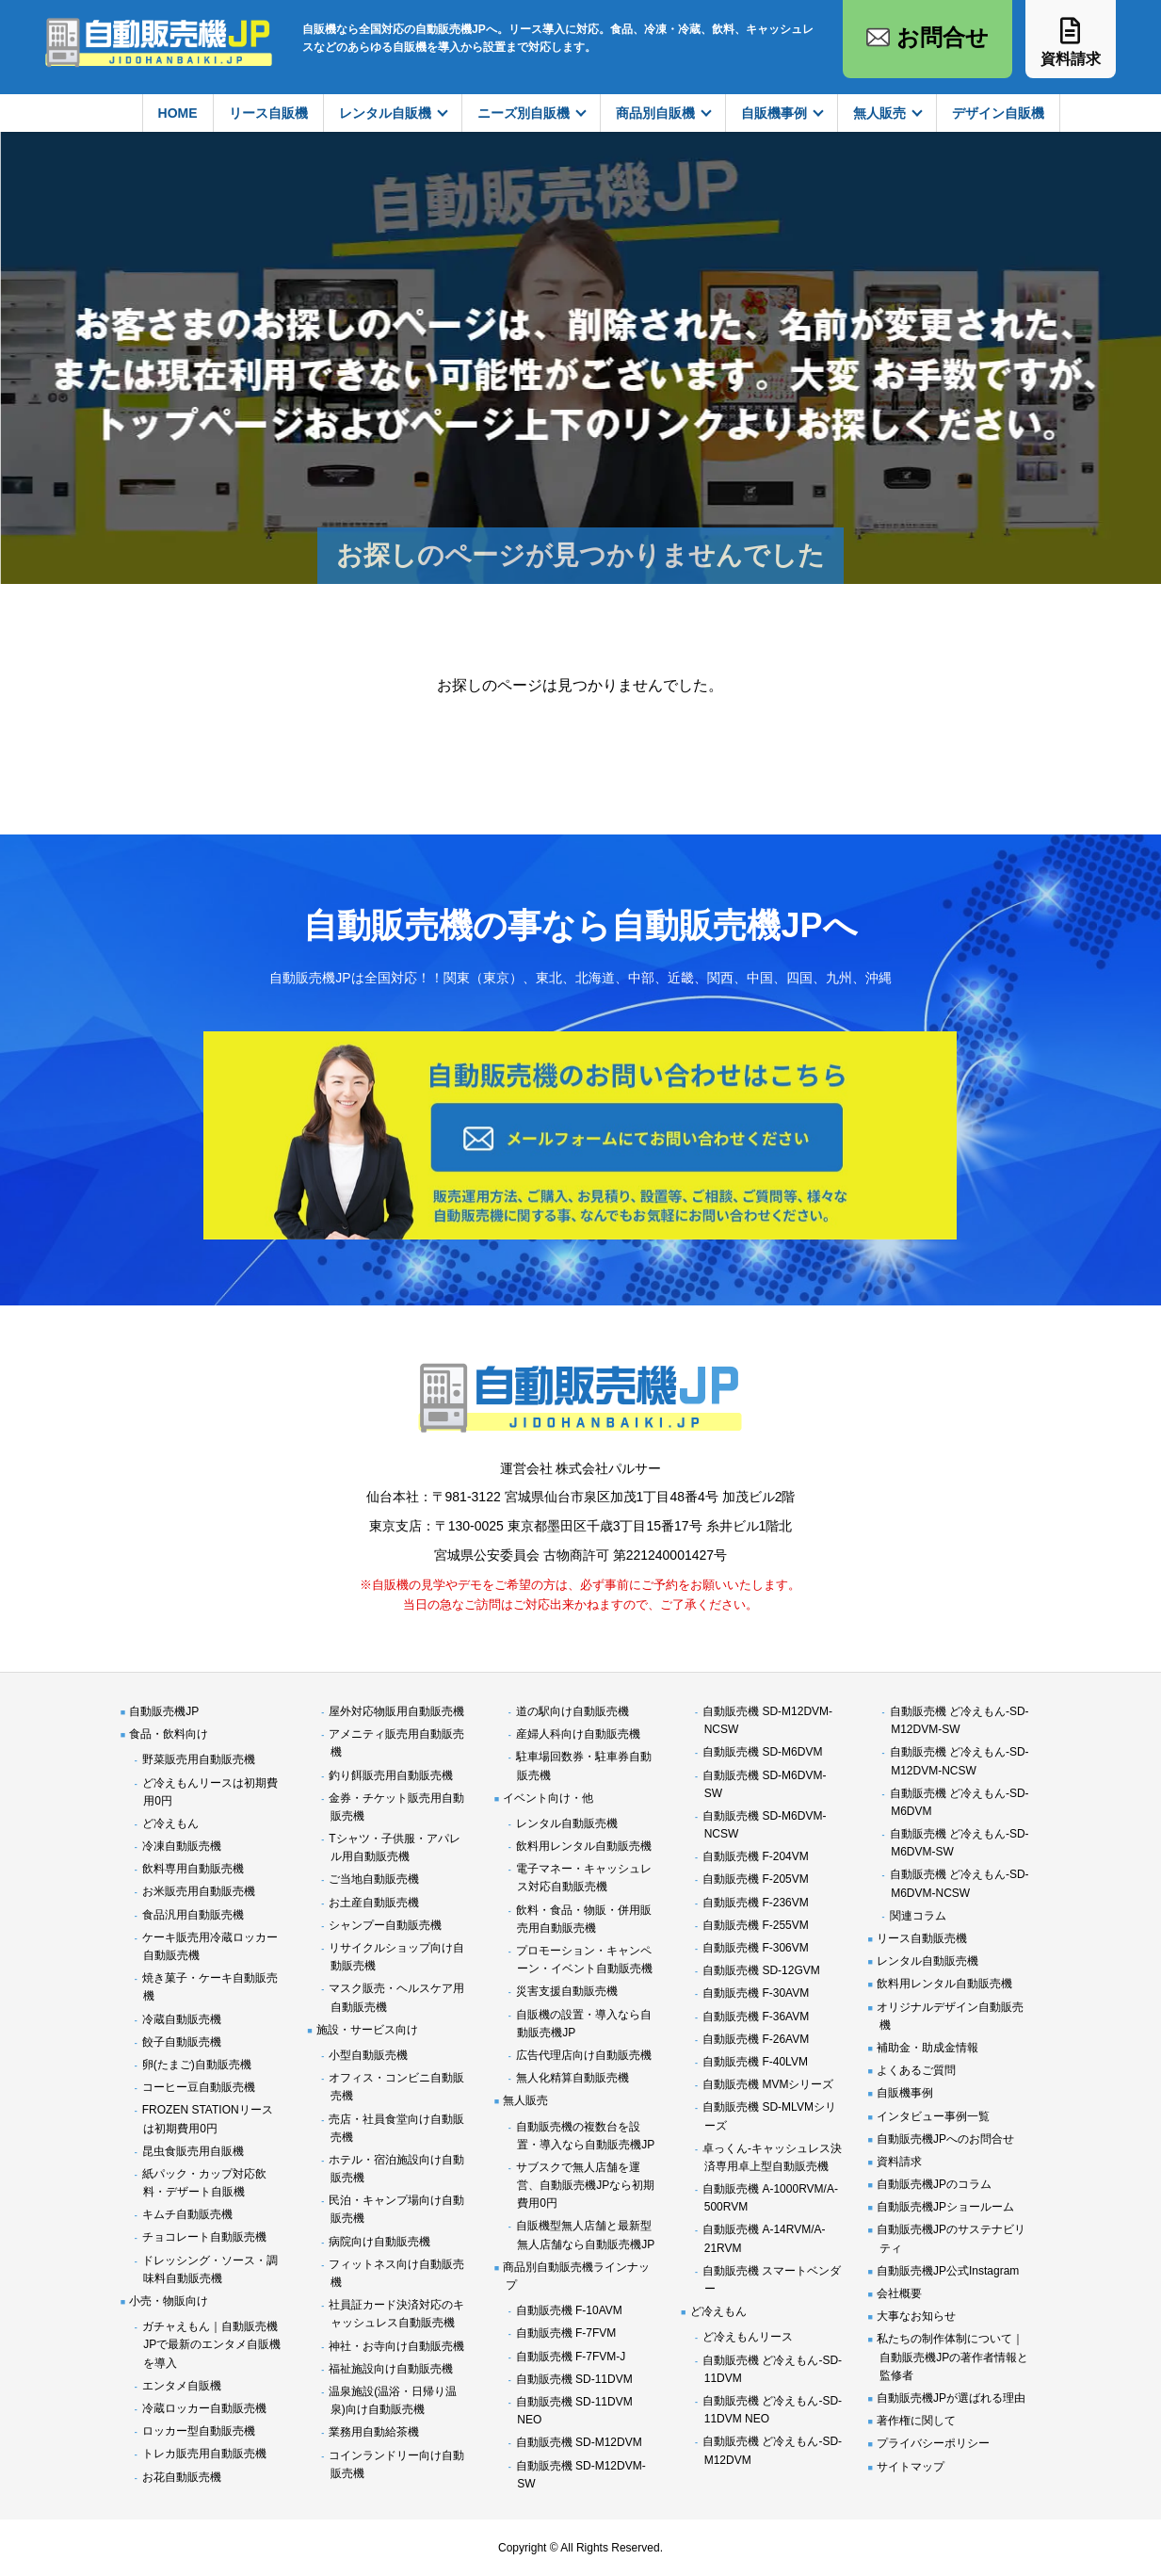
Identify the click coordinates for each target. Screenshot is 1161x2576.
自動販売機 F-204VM (755, 1856)
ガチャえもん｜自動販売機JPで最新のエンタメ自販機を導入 (212, 2344)
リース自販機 (268, 113)
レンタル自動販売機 (567, 1823)
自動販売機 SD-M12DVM (579, 2442)
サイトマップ (910, 2466)
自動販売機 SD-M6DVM (762, 1751)
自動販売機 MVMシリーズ (767, 2084)
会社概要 (899, 2293)
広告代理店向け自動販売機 (584, 2055)
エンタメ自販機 (181, 2385)
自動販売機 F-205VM (755, 1879)
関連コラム (918, 1915)
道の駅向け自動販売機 (572, 1711)
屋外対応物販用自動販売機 (396, 1711)
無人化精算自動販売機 (572, 2077)
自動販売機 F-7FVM (566, 2333)
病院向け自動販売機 (379, 2241)
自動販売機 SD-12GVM (761, 1970)
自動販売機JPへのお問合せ (945, 2139)
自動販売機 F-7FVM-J (571, 2356)
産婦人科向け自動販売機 (578, 1734)
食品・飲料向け (168, 1734)
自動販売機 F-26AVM (755, 2039)
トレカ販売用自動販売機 (204, 2453)
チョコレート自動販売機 (204, 2237)
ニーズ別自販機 (523, 113)
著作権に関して (916, 2420)
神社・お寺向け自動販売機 (396, 2346)
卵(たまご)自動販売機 (196, 2064)
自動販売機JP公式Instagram (948, 2270)
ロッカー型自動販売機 (198, 2431)
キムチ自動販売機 (187, 2214)
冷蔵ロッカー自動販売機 (204, 2408)
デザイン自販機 (998, 113)
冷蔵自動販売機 (181, 2019)
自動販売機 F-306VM (755, 1947)
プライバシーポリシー (933, 2443)
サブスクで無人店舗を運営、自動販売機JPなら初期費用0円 (585, 2185)
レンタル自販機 (385, 113)
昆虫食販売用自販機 (193, 2151)
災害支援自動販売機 (567, 1991)
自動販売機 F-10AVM (569, 2310)
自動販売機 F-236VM (755, 1902)
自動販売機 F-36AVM (755, 2016)
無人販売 (879, 113)
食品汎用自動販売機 (193, 1914)
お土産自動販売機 (374, 1902)
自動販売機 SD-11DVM (574, 2379)
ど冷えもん (170, 1823)
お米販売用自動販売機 (198, 1891)
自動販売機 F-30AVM (755, 1993)
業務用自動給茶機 (374, 2431)
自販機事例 (774, 113)
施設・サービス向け (367, 2029)
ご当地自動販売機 (374, 1879)
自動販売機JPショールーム (945, 2206)
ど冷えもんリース (747, 2336)
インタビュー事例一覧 (933, 2116)
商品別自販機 (655, 113)
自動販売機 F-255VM (755, 1925)
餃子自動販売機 (181, 2042)
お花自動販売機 (181, 2477)
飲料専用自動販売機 (193, 1868)
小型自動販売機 (368, 2055)
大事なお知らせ (916, 2316)
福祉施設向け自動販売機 (391, 2368)
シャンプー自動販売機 (385, 1925)
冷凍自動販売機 (181, 1846)
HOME (178, 113)
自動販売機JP (164, 1711)
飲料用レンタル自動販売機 (584, 1846)
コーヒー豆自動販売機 (198, 2087)
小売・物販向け (168, 2301)
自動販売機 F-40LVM (755, 2061)
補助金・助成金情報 (927, 2047)
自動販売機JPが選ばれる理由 (951, 2398)
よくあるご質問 (916, 2070)
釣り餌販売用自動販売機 (391, 1775)
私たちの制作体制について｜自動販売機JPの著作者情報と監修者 (952, 2356)
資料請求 (899, 2161)
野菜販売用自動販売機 (198, 1759)
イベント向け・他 (548, 1798)
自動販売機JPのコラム (934, 2184)
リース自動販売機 (922, 1938)
